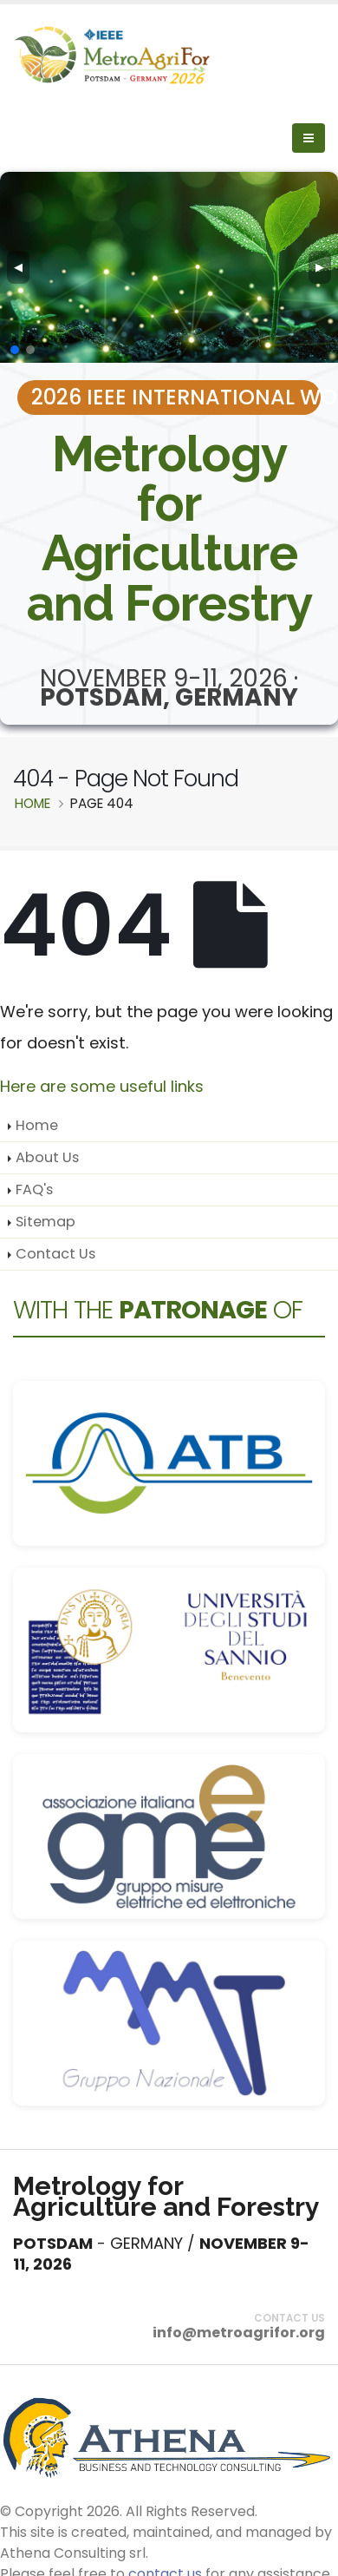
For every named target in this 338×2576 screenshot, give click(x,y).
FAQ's (34, 1189)
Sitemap (45, 1222)
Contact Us (55, 1254)
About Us (47, 1157)
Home (37, 1125)
